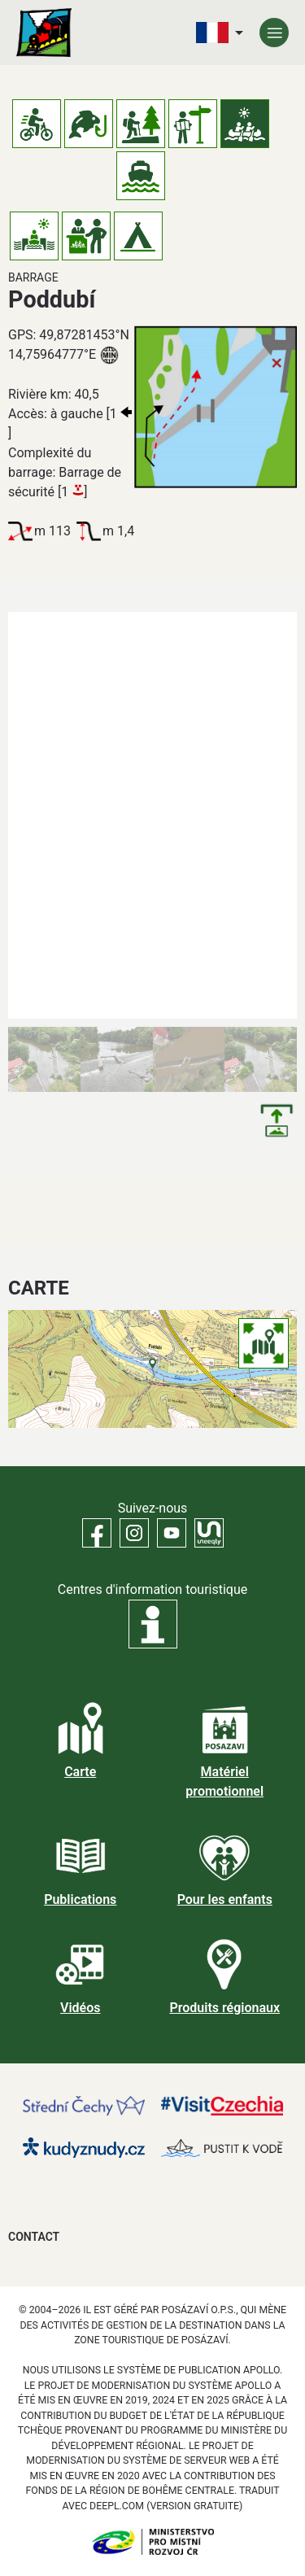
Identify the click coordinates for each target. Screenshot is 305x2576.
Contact (33, 2236)
